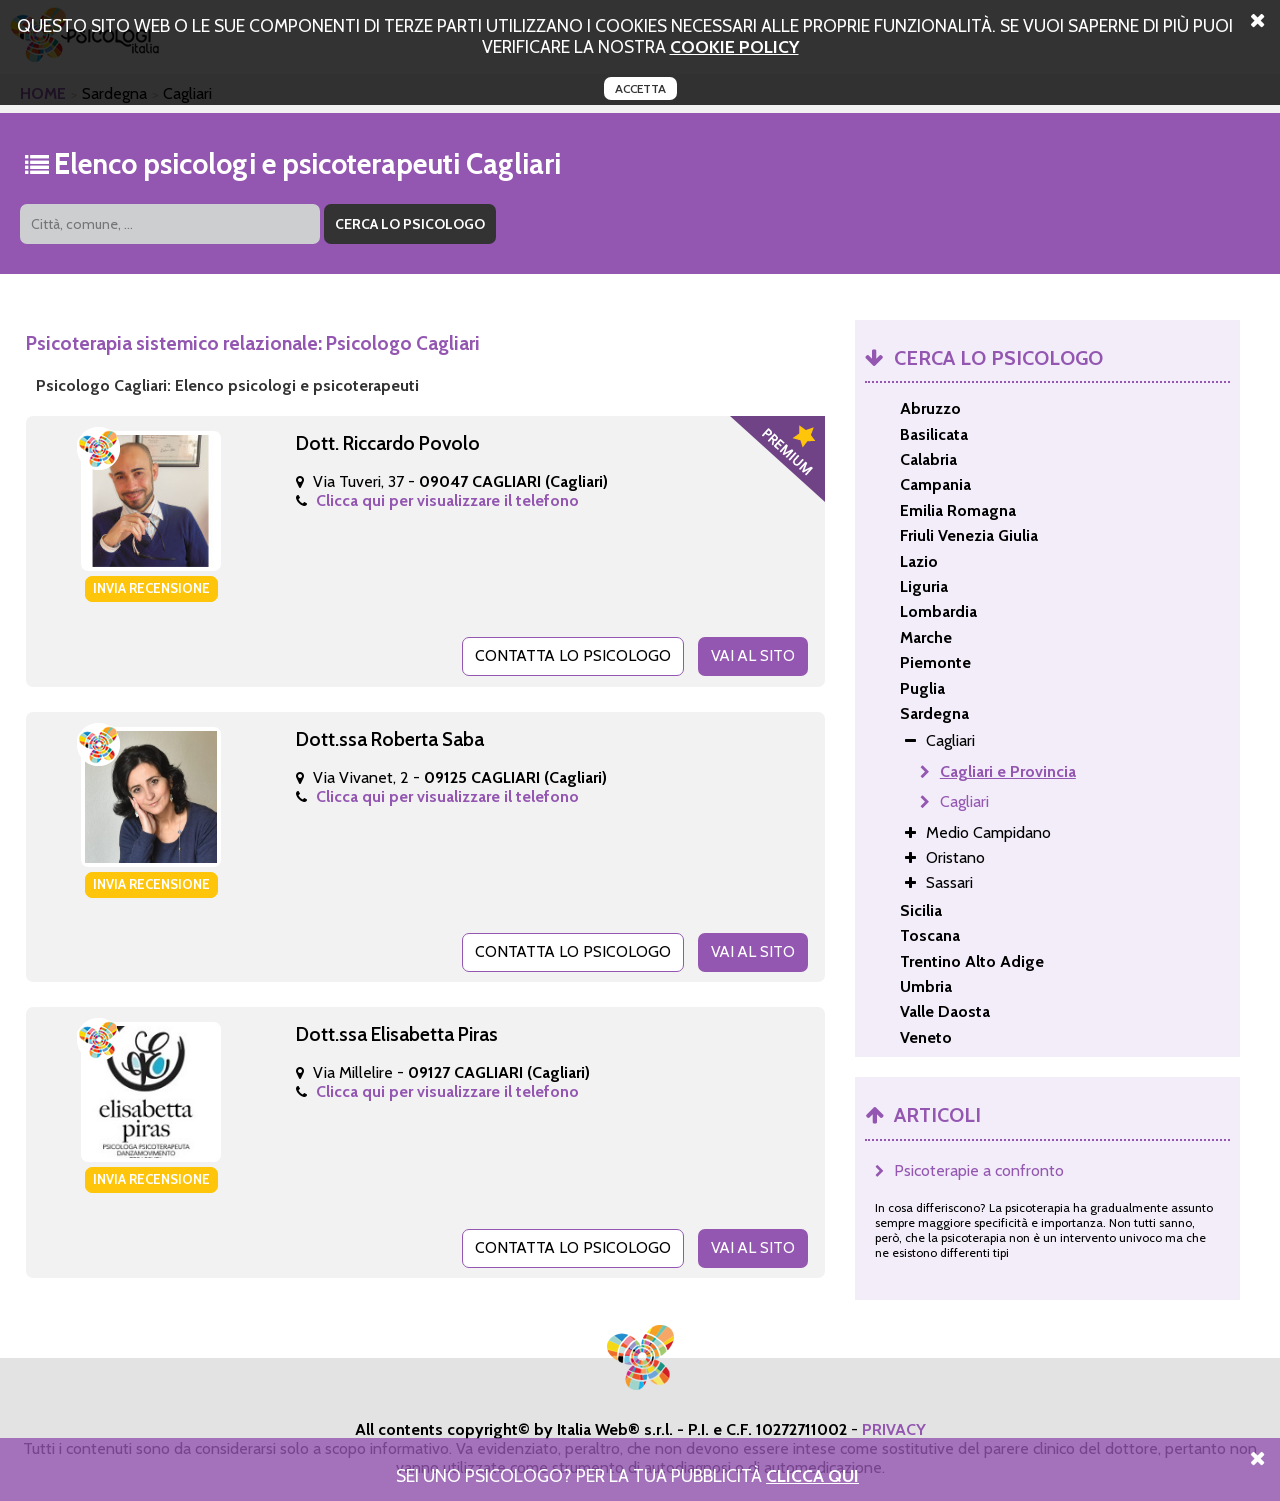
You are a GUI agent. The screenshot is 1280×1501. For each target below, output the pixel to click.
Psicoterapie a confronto (979, 1170)
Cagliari (964, 801)
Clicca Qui (812, 1475)
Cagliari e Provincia (1008, 771)
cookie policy (734, 46)
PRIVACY (894, 1428)
